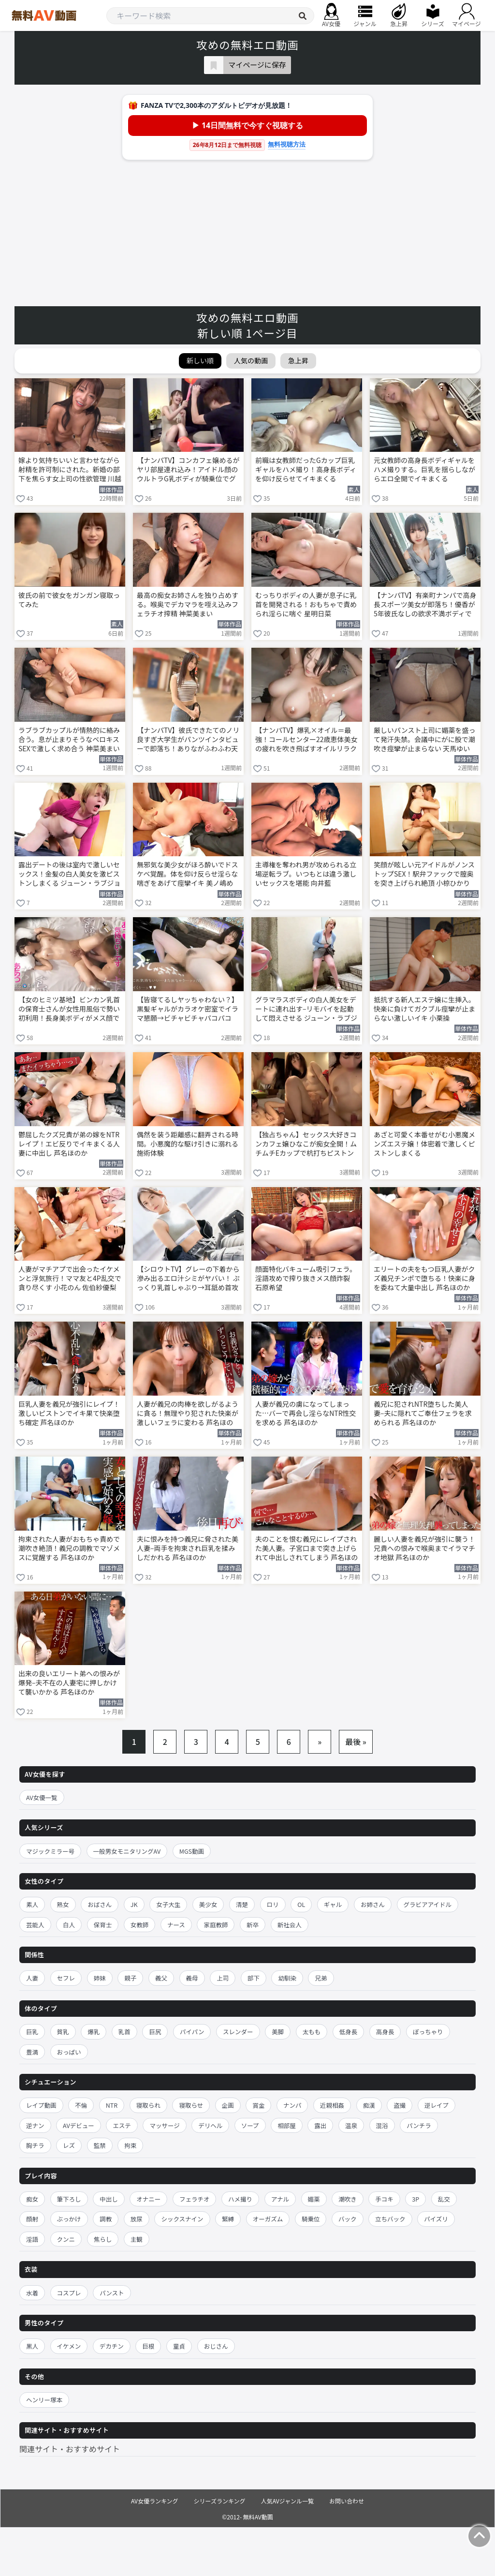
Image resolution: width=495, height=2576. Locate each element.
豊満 (32, 2051)
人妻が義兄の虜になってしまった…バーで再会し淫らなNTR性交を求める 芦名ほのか (305, 1413)
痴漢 (369, 2105)
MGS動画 (191, 1851)
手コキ (384, 2199)
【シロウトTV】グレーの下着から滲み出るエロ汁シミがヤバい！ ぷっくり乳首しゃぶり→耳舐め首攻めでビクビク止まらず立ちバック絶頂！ (188, 1279)
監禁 (100, 2145)
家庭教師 (216, 1924)
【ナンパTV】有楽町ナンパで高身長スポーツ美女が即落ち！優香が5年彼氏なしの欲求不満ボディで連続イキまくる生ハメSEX (425, 605)
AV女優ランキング (154, 2501)
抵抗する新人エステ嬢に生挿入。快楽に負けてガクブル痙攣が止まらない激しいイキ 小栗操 (424, 1009)
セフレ (66, 1977)
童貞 (179, 2346)
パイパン (192, 2031)
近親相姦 (332, 2105)
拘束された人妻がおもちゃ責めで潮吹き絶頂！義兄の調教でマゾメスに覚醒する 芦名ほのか (69, 1548)
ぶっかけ (69, 2218)
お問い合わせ (346, 2501)
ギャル (333, 1904)
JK (134, 1904)
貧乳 (63, 2031)
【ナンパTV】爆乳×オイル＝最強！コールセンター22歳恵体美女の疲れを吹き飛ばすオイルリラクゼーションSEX (306, 740)
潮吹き (347, 2199)
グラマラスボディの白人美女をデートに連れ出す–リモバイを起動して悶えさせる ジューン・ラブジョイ (306, 1009)
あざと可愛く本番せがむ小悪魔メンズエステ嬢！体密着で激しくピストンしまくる (424, 1144)
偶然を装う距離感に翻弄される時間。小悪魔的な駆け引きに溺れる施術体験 (187, 1144)
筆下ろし (69, 2199)
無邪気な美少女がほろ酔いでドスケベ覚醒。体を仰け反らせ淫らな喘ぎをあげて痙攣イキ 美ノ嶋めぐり (187, 874)
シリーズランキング (220, 2501)
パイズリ (436, 2218)
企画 (228, 2105)
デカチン (112, 2346)
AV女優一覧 (42, 1797)
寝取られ (148, 2105)
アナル (280, 2199)
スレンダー (238, 2031)
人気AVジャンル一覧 (287, 2501)
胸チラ (35, 2145)
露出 (320, 2125)
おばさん (99, 1904)
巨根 (148, 2346)
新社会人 (289, 1924)
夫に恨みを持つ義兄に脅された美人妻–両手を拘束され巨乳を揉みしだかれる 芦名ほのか (187, 1548)
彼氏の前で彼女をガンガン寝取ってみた (69, 600)
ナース (176, 1924)
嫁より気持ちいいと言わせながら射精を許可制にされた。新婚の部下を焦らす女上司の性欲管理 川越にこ (69, 470)
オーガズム (268, 2218)
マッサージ (164, 2125)
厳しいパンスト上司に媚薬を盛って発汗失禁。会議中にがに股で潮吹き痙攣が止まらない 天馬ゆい (424, 739)
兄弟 (321, 1977)
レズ (69, 2145)
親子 (130, 1977)
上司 (223, 1977)
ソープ (250, 2125)
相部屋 (286, 2125)
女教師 (140, 1924)
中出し (109, 2199)
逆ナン (35, 2125)
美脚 (278, 2031)
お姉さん (373, 1904)
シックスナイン (182, 2218)
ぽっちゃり (428, 2031)
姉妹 (100, 1977)
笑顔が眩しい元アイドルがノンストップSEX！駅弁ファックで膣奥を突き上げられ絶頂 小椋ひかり (424, 874)
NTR (111, 2105)
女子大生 (168, 1904)
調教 (106, 2218)
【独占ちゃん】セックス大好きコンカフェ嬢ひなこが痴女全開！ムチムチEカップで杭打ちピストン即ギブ (306, 1144)
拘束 (130, 2145)
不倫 (81, 2105)
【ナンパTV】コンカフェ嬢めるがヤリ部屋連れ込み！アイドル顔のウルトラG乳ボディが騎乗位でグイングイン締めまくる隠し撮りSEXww (188, 470)
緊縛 (228, 2218)
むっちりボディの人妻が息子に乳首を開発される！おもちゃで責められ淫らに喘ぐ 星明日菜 (306, 604)
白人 (69, 1924)
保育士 (103, 1924)
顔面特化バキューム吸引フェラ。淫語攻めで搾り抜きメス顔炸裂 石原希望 (305, 1278)
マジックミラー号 (50, 1851)
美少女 (208, 1904)
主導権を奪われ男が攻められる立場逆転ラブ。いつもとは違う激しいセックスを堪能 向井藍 (305, 874)
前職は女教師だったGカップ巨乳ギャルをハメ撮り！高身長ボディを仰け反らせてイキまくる (305, 469)
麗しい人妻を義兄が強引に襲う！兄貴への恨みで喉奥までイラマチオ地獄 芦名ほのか (424, 1548)
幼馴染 (287, 1977)
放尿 (137, 2218)
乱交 (444, 2199)
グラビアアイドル (427, 1904)
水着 (32, 2292)
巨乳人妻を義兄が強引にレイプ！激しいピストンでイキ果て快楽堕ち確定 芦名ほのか (69, 1413)
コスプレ (69, 2292)
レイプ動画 (41, 2105)
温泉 (351, 2125)
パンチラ (419, 2125)
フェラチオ (194, 2199)
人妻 (32, 1977)
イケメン (69, 2346)
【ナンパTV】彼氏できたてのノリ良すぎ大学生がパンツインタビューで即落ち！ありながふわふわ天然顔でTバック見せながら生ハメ (188, 740)
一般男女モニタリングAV (127, 1851)
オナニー (148, 2199)
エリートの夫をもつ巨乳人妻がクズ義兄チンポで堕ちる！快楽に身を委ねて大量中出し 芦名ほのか (424, 1278)
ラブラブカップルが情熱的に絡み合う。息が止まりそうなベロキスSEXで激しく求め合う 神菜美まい (69, 739)
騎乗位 (311, 2218)
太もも (312, 2031)
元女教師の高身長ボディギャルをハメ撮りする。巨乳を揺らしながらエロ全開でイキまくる (424, 469)
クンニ (66, 2239)
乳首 (124, 2031)
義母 (192, 1977)
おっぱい (69, 2051)
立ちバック (390, 2218)
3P (415, 2199)
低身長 (348, 2031)
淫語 (32, 2239)
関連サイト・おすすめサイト (69, 2449)
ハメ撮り (240, 2199)
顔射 (32, 2218)
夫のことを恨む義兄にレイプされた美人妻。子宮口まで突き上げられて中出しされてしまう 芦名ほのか (306, 1548)
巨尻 (155, 2031)
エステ (122, 2125)
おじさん (216, 2346)
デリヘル (210, 2125)
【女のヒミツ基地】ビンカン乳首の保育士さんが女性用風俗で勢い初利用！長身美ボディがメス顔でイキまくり (69, 1009)
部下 (254, 1977)
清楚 (242, 1904)
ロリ (273, 1904)
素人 (32, 1904)
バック (347, 2218)
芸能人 (35, 1924)
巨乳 (32, 2031)
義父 (161, 1977)
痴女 (32, 2199)
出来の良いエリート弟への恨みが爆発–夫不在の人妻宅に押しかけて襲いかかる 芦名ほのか (69, 1683)
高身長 (385, 2031)
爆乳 (93, 2031)
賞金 (258, 2105)
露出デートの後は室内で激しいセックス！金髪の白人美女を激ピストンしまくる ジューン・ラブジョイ (69, 874)
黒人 (32, 2346)
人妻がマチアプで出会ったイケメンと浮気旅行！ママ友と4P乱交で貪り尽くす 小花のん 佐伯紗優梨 (69, 1278)
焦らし (103, 2239)
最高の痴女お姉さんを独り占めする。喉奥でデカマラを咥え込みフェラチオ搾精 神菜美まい (187, 604)
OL (301, 1904)
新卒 (253, 1924)
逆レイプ (436, 2105)
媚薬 (314, 2199)
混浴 (382, 2125)
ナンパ (292, 2105)
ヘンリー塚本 (44, 2399)
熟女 (63, 1904)
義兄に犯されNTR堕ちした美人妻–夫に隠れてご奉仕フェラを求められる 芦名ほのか (423, 1413)
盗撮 (399, 2105)
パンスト (112, 2292)
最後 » (355, 1741)
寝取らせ (191, 2105)
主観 (137, 2239)
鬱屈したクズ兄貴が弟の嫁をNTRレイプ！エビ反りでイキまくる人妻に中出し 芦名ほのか (69, 1144)
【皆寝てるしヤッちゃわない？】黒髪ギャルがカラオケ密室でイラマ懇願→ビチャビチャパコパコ (187, 1009)
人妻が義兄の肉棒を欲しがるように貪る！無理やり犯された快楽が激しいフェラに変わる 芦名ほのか (187, 1414)
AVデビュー (78, 2125)
